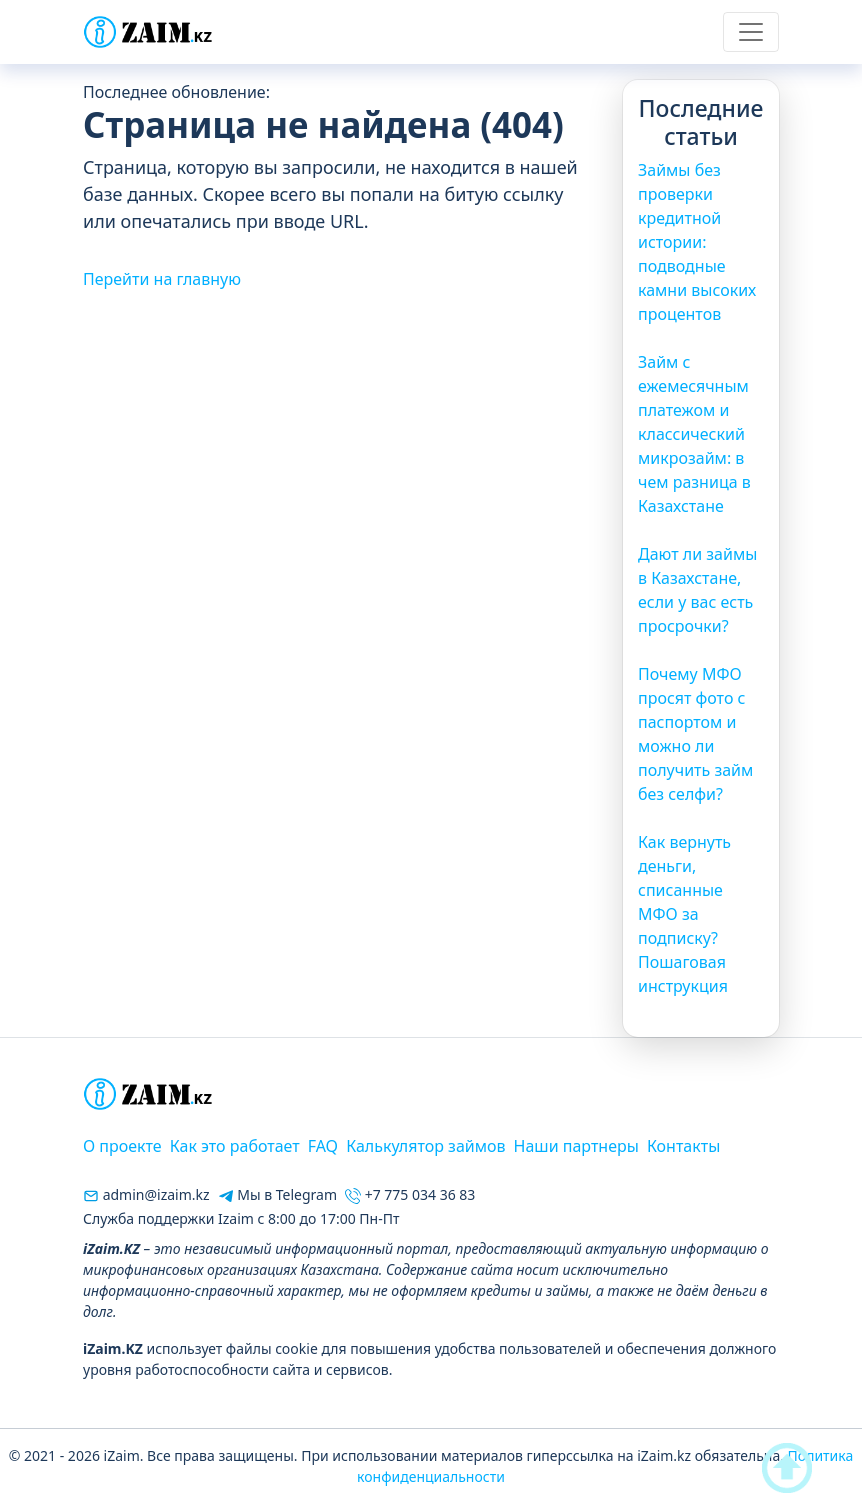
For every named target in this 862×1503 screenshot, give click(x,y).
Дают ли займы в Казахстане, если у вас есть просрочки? (697, 590)
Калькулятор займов (425, 1146)
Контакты (683, 1146)
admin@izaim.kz (146, 1194)
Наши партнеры (576, 1146)
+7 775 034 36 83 (410, 1194)
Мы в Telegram (277, 1194)
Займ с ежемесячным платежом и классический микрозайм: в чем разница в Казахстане (694, 434)
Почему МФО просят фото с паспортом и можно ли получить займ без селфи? (695, 734)
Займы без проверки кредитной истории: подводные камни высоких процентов (697, 242)
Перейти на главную (162, 279)
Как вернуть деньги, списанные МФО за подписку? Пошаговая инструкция (684, 914)
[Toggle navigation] (751, 32)
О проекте (122, 1146)
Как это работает (235, 1146)
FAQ (323, 1146)
